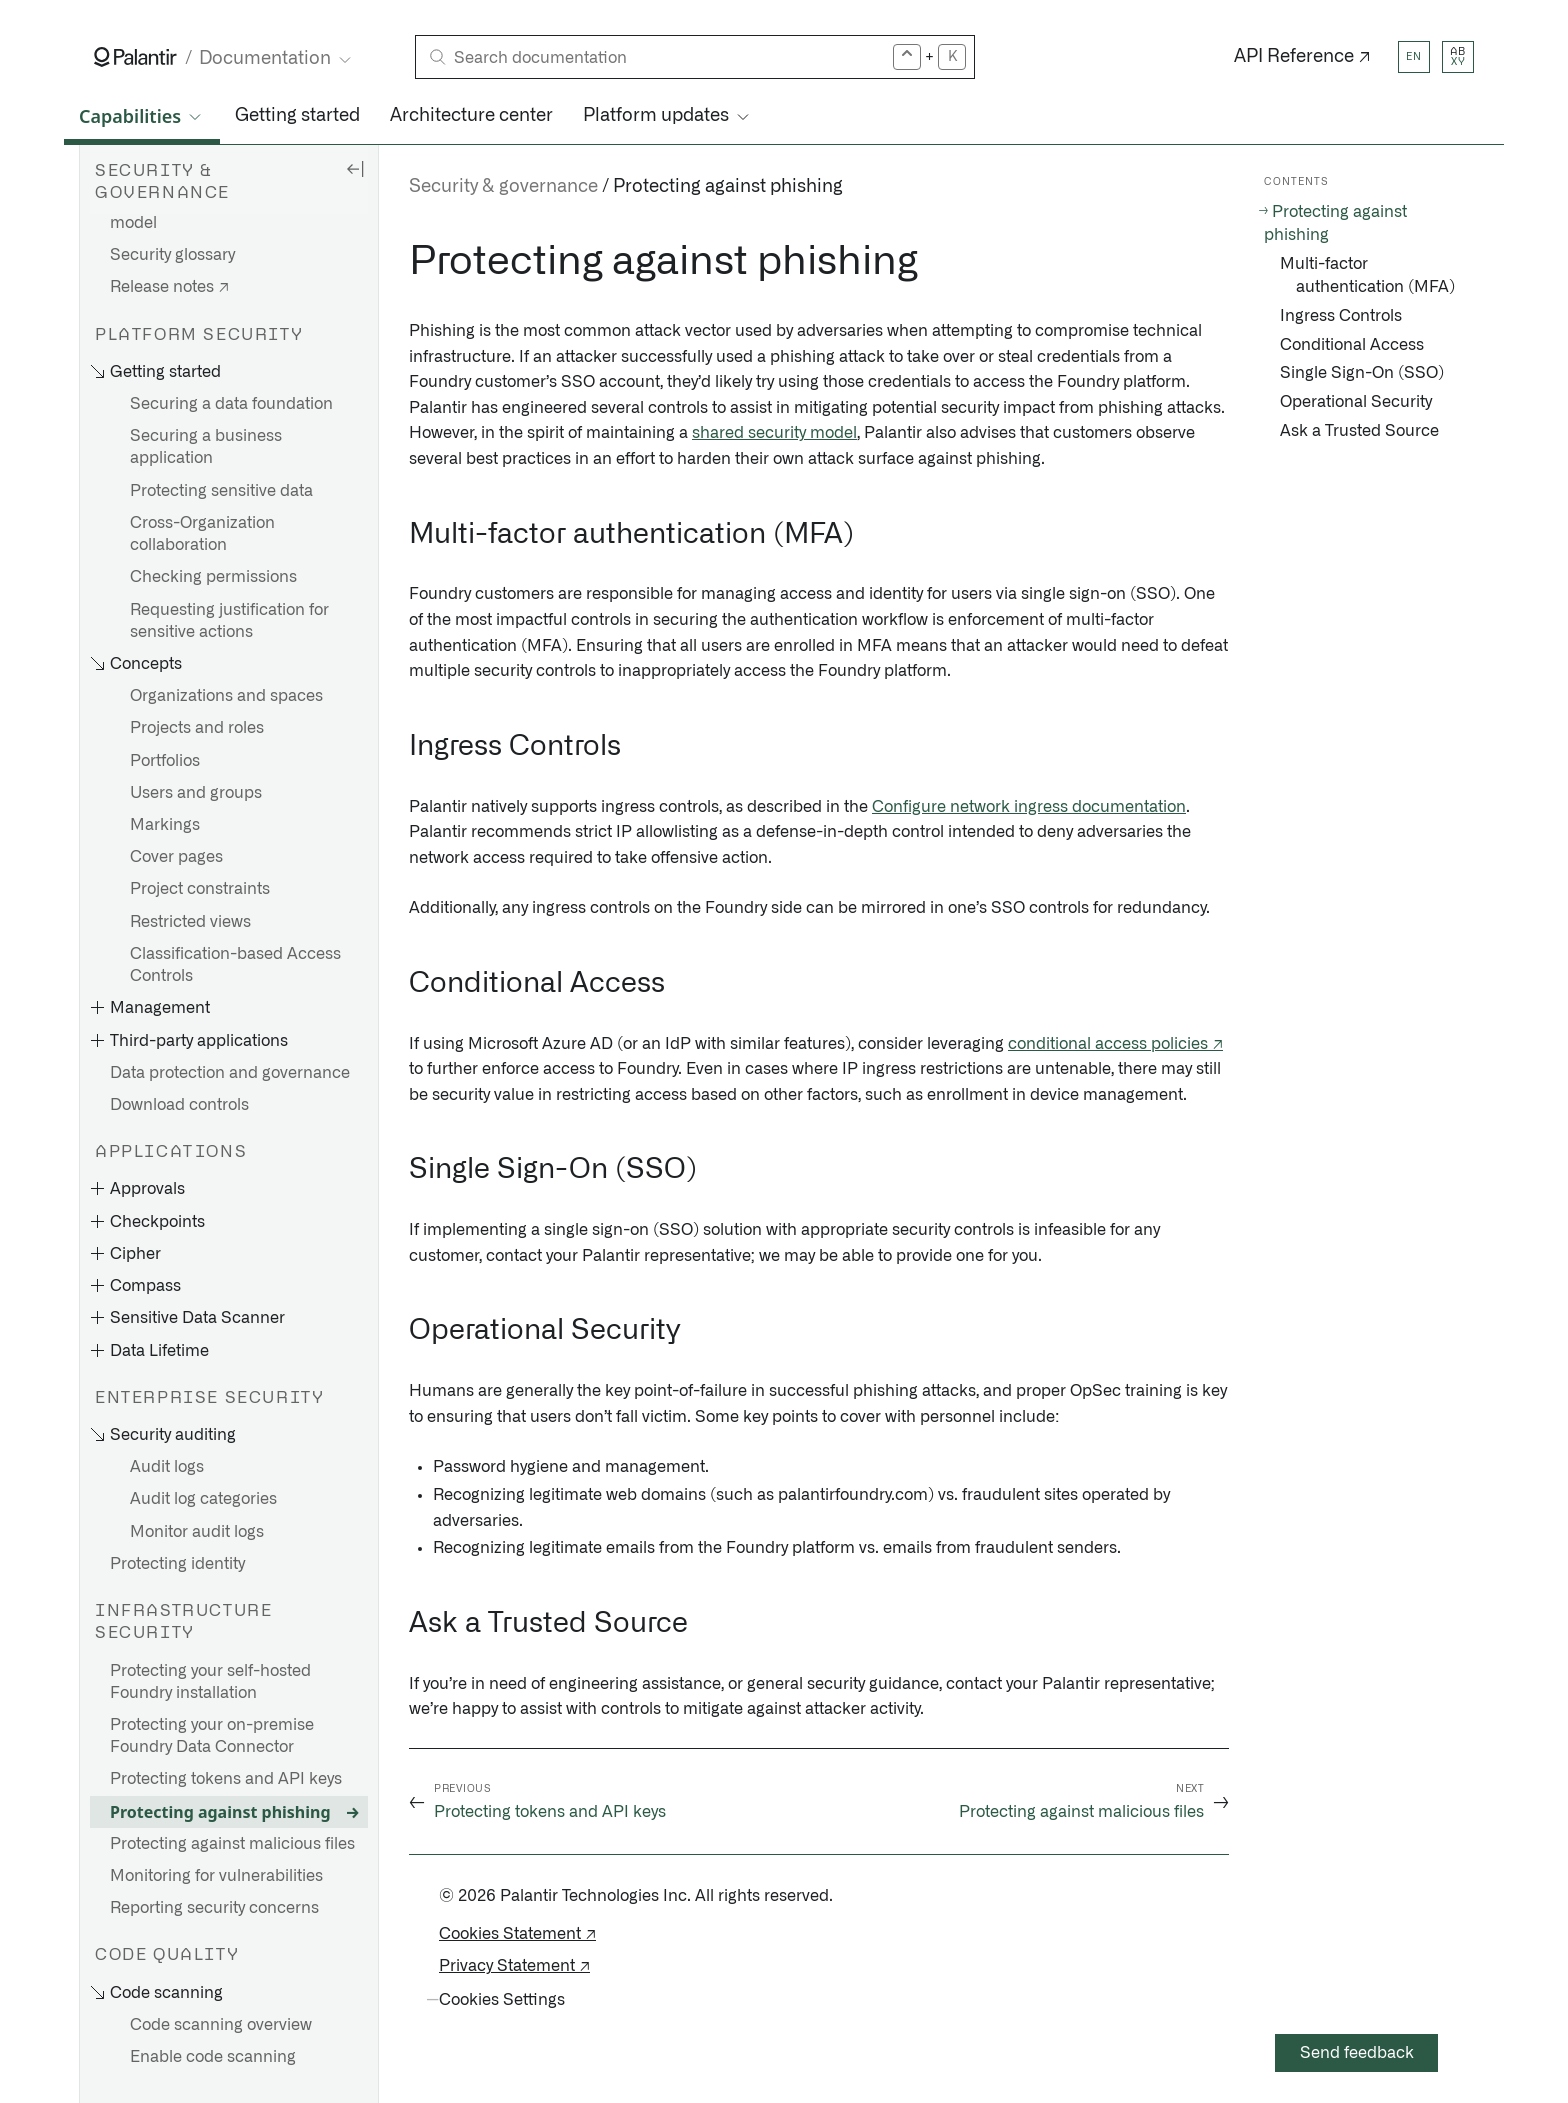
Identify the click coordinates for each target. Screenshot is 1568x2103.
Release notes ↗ (169, 287)
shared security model (774, 433)
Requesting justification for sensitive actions (229, 621)
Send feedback (1357, 2053)
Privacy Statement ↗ (514, 1966)
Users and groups (196, 793)
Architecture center (471, 116)
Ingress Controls (1341, 316)
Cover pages (176, 857)
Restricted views (190, 922)
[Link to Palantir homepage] (135, 57)
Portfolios (165, 761)
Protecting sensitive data (221, 491)
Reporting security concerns (214, 1908)
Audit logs (167, 1467)
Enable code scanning (213, 2057)
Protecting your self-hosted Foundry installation (210, 1682)
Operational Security (1356, 402)
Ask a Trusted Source (1359, 431)
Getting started (297, 116)
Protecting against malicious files (232, 1844)
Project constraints (200, 889)
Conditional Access (1352, 345)
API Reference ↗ (1302, 57)
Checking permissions (213, 577)
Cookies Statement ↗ (517, 1934)
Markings (165, 825)
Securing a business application (206, 447)
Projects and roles (197, 728)
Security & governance (503, 187)
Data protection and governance (230, 1073)
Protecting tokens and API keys (226, 1779)
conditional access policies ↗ (1115, 1044)
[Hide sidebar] (355, 168)
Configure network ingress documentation (1029, 807)
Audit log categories (203, 1499)
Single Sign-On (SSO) (1362, 373)
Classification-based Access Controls (235, 965)
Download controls (179, 1105)
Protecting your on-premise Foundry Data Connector (212, 1736)
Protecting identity (177, 1564)
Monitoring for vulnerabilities (216, 1876)
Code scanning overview (221, 2025)
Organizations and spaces (226, 696)
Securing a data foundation (231, 404)
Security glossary (172, 255)
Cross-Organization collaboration (202, 534)
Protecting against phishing (220, 1812)
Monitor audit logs (197, 1532)
